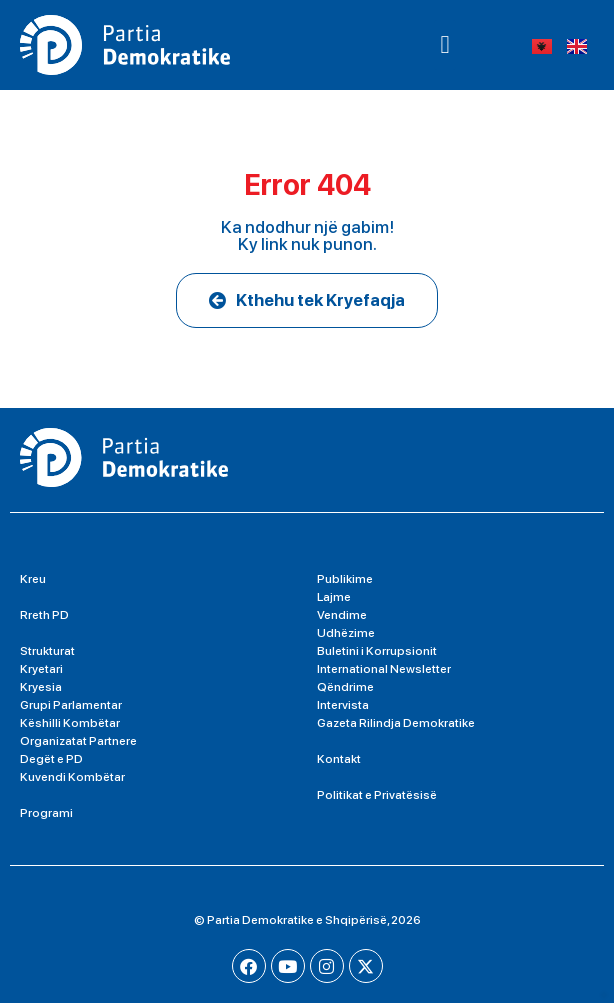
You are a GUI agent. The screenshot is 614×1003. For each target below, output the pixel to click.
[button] (445, 45)
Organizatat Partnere (78, 741)
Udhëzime (346, 633)
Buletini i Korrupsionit (377, 651)
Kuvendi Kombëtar (72, 777)
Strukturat (47, 651)
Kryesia (41, 687)
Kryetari (41, 669)
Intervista (343, 705)
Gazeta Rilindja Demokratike (396, 723)
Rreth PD (44, 615)
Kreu (33, 579)
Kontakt (339, 759)
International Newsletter (384, 669)
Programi (46, 813)
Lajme (334, 597)
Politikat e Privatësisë (377, 795)
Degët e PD (51, 759)
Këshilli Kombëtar (70, 723)
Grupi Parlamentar (71, 705)
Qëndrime (345, 687)
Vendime (342, 615)
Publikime (345, 579)
